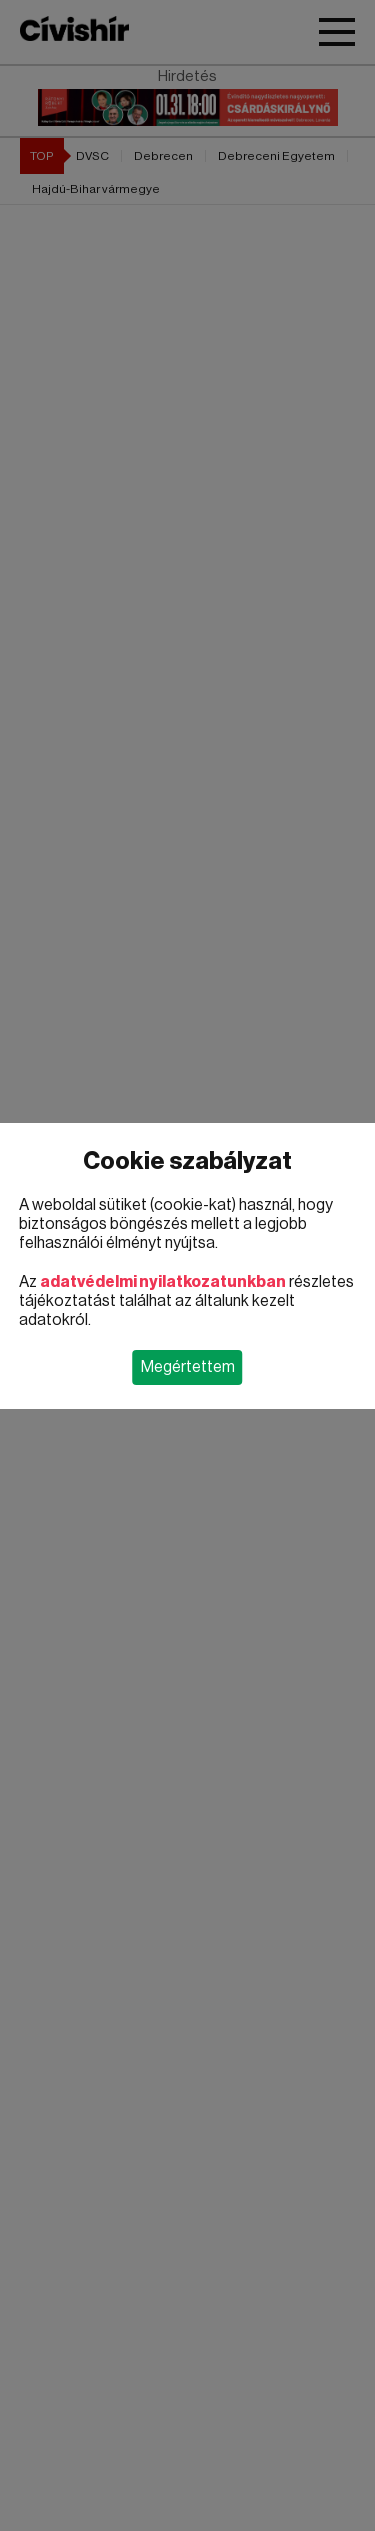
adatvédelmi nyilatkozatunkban (163, 1282)
